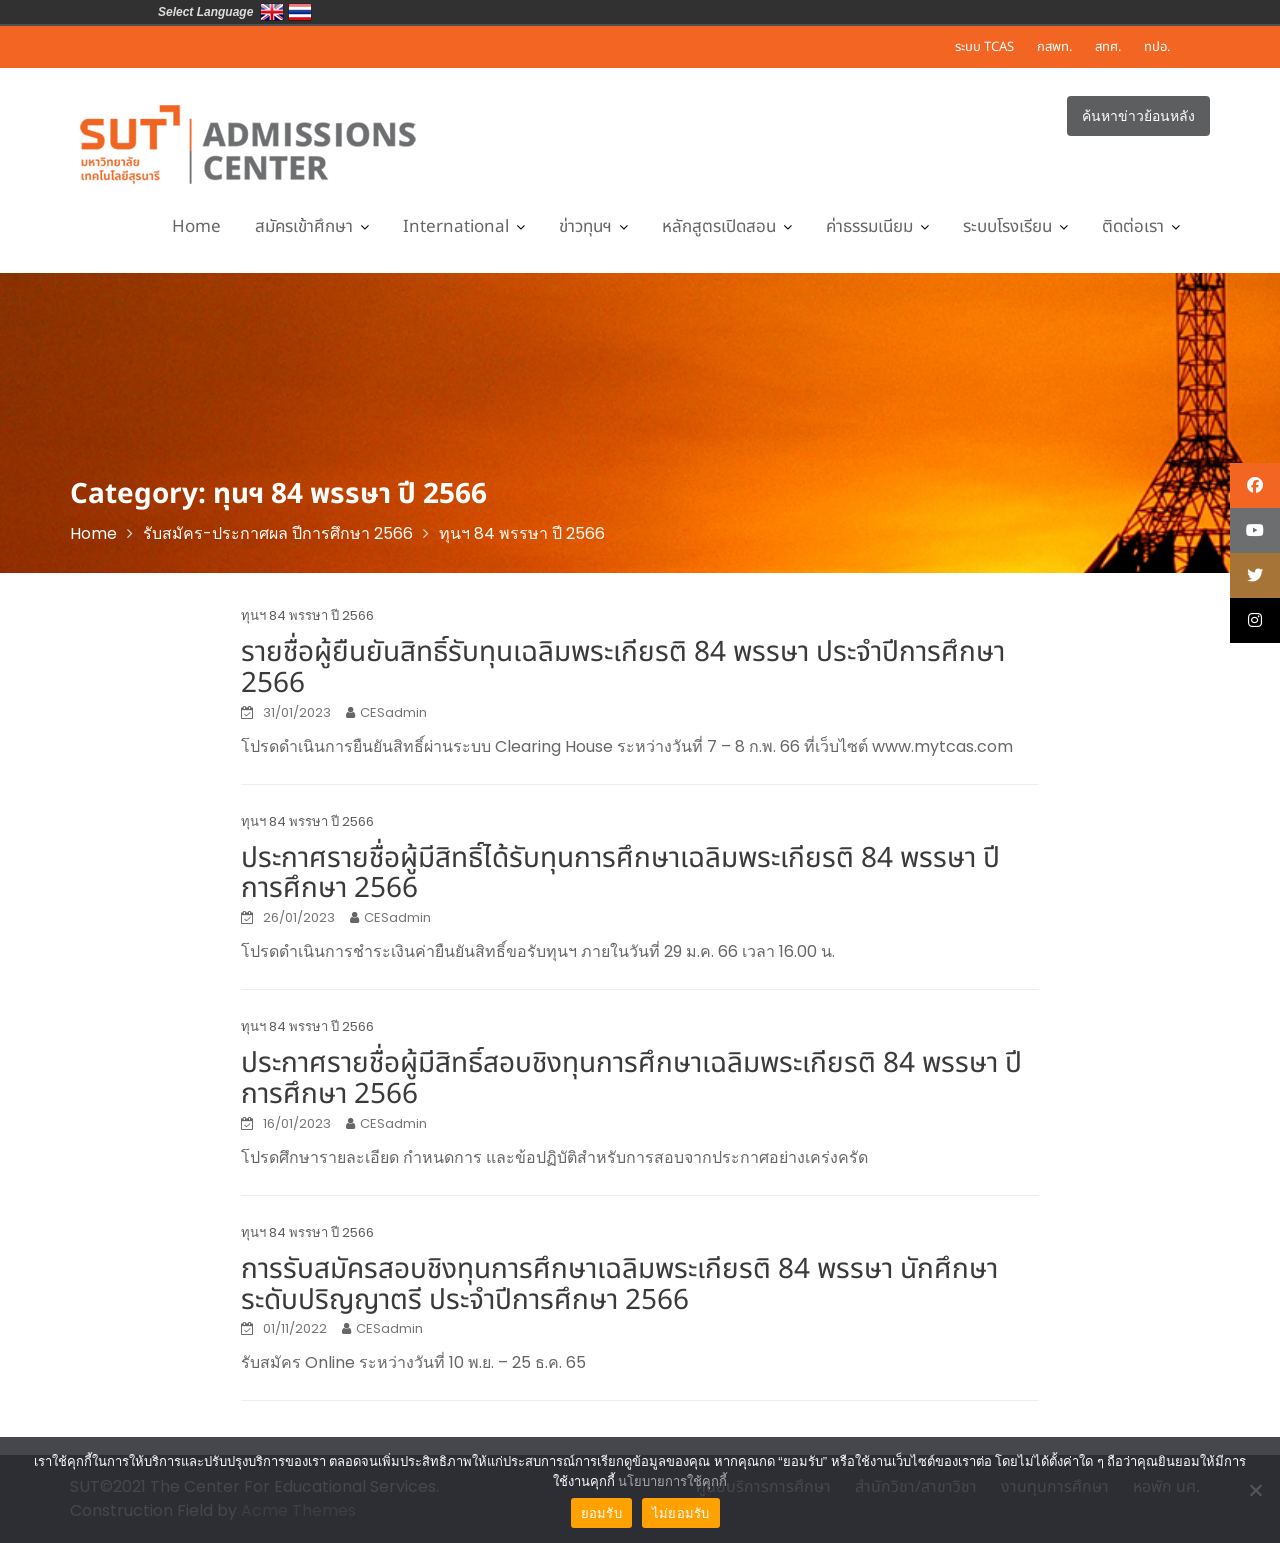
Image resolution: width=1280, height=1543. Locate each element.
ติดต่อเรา (1133, 227)
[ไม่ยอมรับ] (1255, 1490)
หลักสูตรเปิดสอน (719, 227)
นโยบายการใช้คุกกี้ (672, 1481)
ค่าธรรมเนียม (869, 227)
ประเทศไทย (300, 12)
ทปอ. (1157, 47)
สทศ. (1108, 47)
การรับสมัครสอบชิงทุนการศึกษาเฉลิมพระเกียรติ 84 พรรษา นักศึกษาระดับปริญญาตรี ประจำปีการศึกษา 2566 (619, 1285)
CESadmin (393, 712)
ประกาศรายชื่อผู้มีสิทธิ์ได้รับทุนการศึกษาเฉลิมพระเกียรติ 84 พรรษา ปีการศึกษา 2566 (620, 874)
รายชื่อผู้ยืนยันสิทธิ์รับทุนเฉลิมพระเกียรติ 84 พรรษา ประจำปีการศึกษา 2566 (623, 668)
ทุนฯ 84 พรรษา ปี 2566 (307, 615)
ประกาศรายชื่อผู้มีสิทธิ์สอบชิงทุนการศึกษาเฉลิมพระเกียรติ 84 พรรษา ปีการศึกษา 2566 (631, 1079)
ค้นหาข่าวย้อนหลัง (1138, 116)
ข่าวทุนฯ (585, 227)
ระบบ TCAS (984, 47)
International (456, 227)
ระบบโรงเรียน (1007, 227)
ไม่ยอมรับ (681, 1513)
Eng (272, 12)
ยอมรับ (601, 1513)
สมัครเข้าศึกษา (304, 227)
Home (196, 227)
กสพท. (1054, 47)
